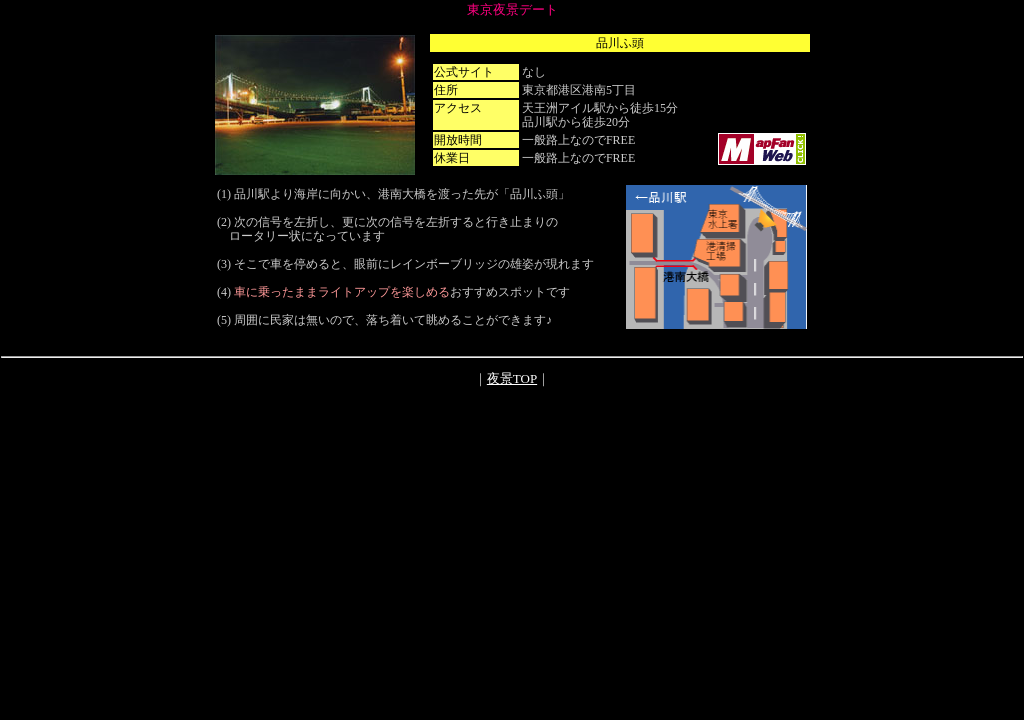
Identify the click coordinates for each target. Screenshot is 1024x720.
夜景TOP (512, 378)
